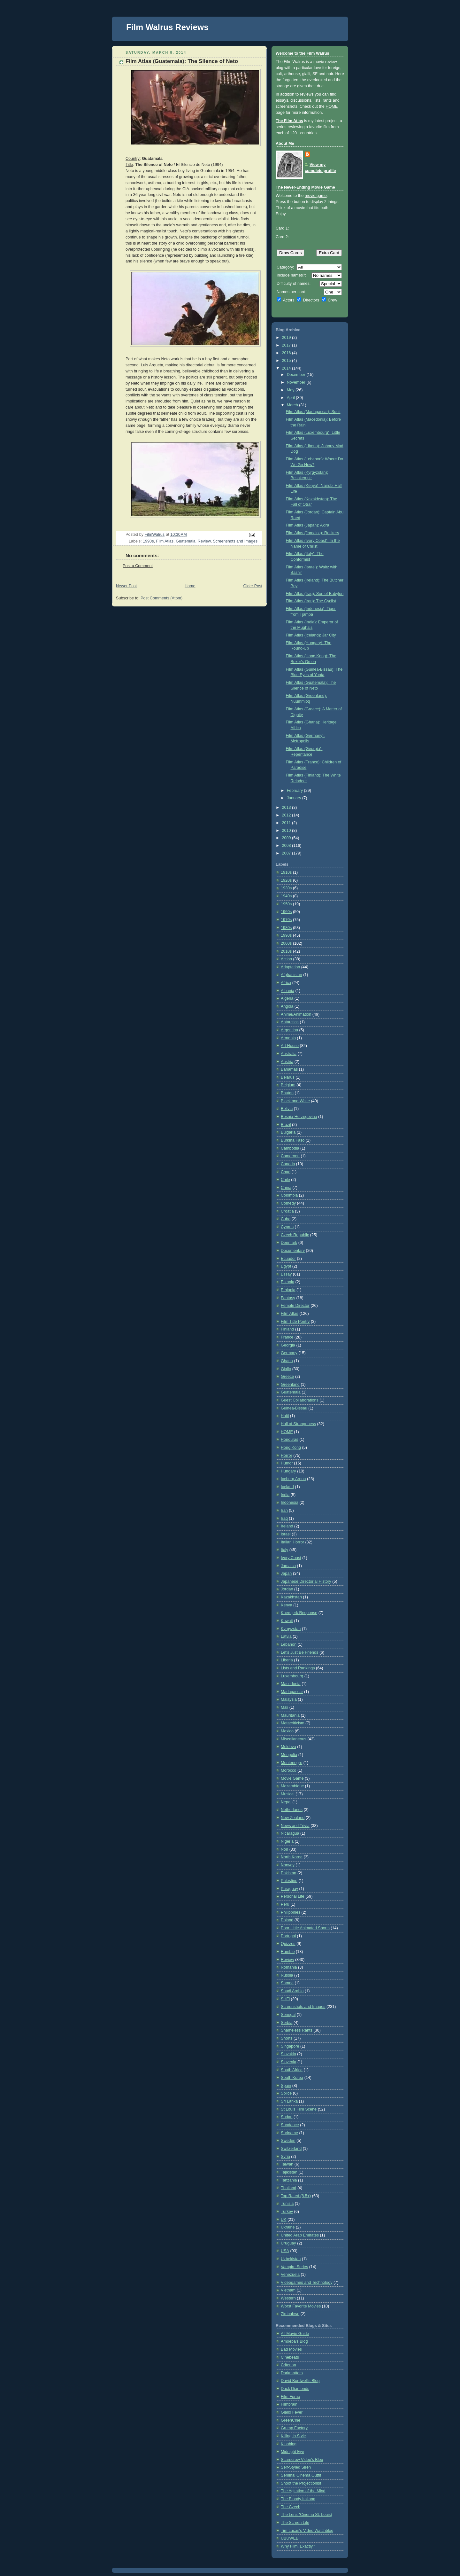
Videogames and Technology (306, 2282)
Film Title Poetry (295, 1321)
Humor (287, 1463)
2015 (287, 360)
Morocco (288, 1770)
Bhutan (287, 1093)
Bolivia (287, 1108)
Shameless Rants (296, 2030)
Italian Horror (292, 1542)
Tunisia (287, 2203)
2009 (287, 838)
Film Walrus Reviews (167, 27)
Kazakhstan (291, 1597)
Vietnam (288, 2290)
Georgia (288, 1345)
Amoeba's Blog (294, 2341)
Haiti (285, 1416)
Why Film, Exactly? (298, 2546)
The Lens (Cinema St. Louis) (306, 2514)
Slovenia (288, 2062)
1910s (286, 872)
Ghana (287, 1361)
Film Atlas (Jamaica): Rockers (312, 533)
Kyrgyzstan (291, 1629)
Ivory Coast (291, 1558)
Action (286, 959)
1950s (286, 904)
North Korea (292, 1857)
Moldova (288, 1747)
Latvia (286, 1636)
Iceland (287, 1487)
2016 (287, 353)
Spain (286, 2085)
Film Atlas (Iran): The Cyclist (311, 601)
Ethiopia (288, 1290)
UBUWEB (289, 2538)
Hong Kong (291, 1447)
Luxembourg (292, 1676)
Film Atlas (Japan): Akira (307, 525)
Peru (285, 1904)
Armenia (288, 1038)
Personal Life (292, 1896)
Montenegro (291, 1762)
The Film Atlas (289, 121)
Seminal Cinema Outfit (301, 2475)
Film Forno (290, 2396)
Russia (287, 1975)
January (294, 798)
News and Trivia (295, 1825)
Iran (284, 1510)
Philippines (290, 1912)
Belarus (288, 1077)
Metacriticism (292, 1723)
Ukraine (288, 2227)
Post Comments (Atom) (161, 598)
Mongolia (289, 1754)
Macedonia (291, 1684)
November (297, 382)
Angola (287, 1006)
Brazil (286, 1124)
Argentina (289, 1030)
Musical (288, 1794)
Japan (286, 1573)
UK (284, 2219)
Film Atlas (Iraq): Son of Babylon (315, 593)
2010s (286, 951)
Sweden (288, 2140)
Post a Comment (138, 566)
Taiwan (287, 2164)
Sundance (290, 2125)
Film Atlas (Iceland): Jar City (311, 635)
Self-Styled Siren (296, 2467)
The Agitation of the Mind (303, 2491)
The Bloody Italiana (298, 2499)
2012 (287, 815)
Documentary (293, 1250)
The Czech (290, 2507)
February (295, 790)
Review (204, 541)
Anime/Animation (296, 1014)
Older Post (252, 586)
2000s (286, 943)
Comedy (288, 1203)
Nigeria (287, 1841)
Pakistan (288, 1873)
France (287, 1337)
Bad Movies (291, 2349)
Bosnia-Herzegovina (299, 1116)
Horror (286, 1455)
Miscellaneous (293, 1739)
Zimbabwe (290, 2314)
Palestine (289, 1880)
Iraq (284, 1518)
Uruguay (288, 2243)
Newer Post (126, 586)
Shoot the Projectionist (301, 2483)
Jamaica (288, 1566)
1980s (286, 927)
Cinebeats (290, 2357)
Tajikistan (289, 2172)
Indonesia (289, 1502)
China (286, 1187)
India (285, 1495)
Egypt (286, 1266)
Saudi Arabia (292, 1991)
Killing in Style (293, 2436)
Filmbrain (289, 2404)
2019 (287, 337)
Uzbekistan (291, 2259)
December (297, 374)
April (291, 397)
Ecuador (288, 1258)
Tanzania (289, 2180)
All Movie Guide (295, 2333)
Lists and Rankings (298, 1668)
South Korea (292, 2077)
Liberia (287, 1660)
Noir (284, 1849)
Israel (286, 1534)
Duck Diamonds (295, 2388)
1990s (148, 541)
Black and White (295, 1101)
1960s (286, 911)
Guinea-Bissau (294, 1408)
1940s (286, 896)
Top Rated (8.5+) (296, 2196)
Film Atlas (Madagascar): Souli (313, 412)
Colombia (289, 1195)
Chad (285, 1172)
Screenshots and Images (235, 541)
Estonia (287, 1282)
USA (285, 2251)
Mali (284, 1707)
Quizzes (288, 1943)
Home (190, 586)
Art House (290, 1045)
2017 (287, 345)
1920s (286, 880)
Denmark (289, 1242)
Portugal (288, 1936)
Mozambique (292, 1786)
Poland (287, 1920)
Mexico (287, 1731)
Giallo (286, 1369)
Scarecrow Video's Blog (302, 2459)
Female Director (295, 1305)
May (291, 390)
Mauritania (290, 1715)
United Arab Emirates (300, 2235)
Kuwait (287, 1621)
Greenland (290, 1384)
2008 (287, 845)
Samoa (287, 1983)
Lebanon (288, 1644)
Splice (286, 2093)
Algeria (287, 998)
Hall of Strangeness (298, 1424)
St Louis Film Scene (299, 2109)
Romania (289, 1967)
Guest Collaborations (299, 1400)
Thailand (288, 2188)
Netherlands (292, 1809)
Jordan (287, 1589)
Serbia (286, 2022)
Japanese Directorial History (306, 1581)
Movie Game (292, 1778)
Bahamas (289, 1069)
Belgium (288, 1085)
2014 (287, 368)
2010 (287, 830)
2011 (287, 823)
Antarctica (290, 1022)
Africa (286, 982)
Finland (287, 1329)
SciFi (285, 1999)
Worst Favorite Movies (301, 2306)
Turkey (287, 2211)
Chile (285, 1179)
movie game (316, 195)
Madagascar (292, 1692)
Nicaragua (290, 1833)
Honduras (289, 1439)
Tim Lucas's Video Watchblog (307, 2530)
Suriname (289, 2133)
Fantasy (288, 1298)
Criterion (288, 2365)
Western (288, 2298)
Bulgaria (288, 1132)
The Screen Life (295, 2522)
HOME (332, 106)
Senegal (288, 2014)
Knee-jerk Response (299, 1613)
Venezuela (290, 2274)
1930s (286, 888)
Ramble (288, 1951)
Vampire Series (294, 2267)
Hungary (288, 1471)
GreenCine (290, 2420)
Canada (288, 1164)
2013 (287, 807)
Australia (288, 1053)
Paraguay (289, 1888)
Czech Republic (295, 1235)
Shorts (286, 2038)
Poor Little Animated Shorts (305, 1928)
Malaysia (289, 1699)
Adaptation (290, 967)
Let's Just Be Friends (299, 1652)
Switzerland (291, 2148)
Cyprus (287, 1227)
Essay (286, 1274)
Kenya (286, 1605)
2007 (287, 853)
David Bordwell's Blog (300, 2380)
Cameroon (290, 1156)
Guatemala (185, 541)
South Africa (292, 2070)
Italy (284, 1550)
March (293, 405)
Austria (287, 1061)
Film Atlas (164, 541)
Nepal (286, 1802)
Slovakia (288, 2054)
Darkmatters (292, 2373)
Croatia (287, 1211)
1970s (286, 919)
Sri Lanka (289, 2101)
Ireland (287, 1526)
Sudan (286, 2117)
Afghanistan (291, 974)
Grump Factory (294, 2428)
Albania (287, 990)
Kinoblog (288, 2444)
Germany (289, 1353)
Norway (288, 1865)
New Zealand (292, 1817)
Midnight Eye (292, 2451)
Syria (285, 2156)
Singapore (290, 2046)
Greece (287, 1376)
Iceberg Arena (293, 1479)
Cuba (285, 1219)
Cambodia (290, 1148)
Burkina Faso (292, 1140)
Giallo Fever (292, 2412)
